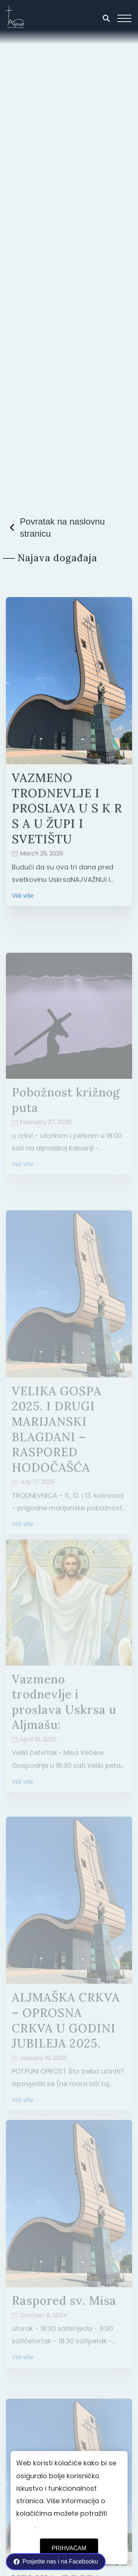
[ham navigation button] (124, 18)
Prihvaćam (69, 2548)
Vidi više (22, 905)
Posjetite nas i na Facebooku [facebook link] (56, 2562)
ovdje (25, 2525)
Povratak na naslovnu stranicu (55, 527)
